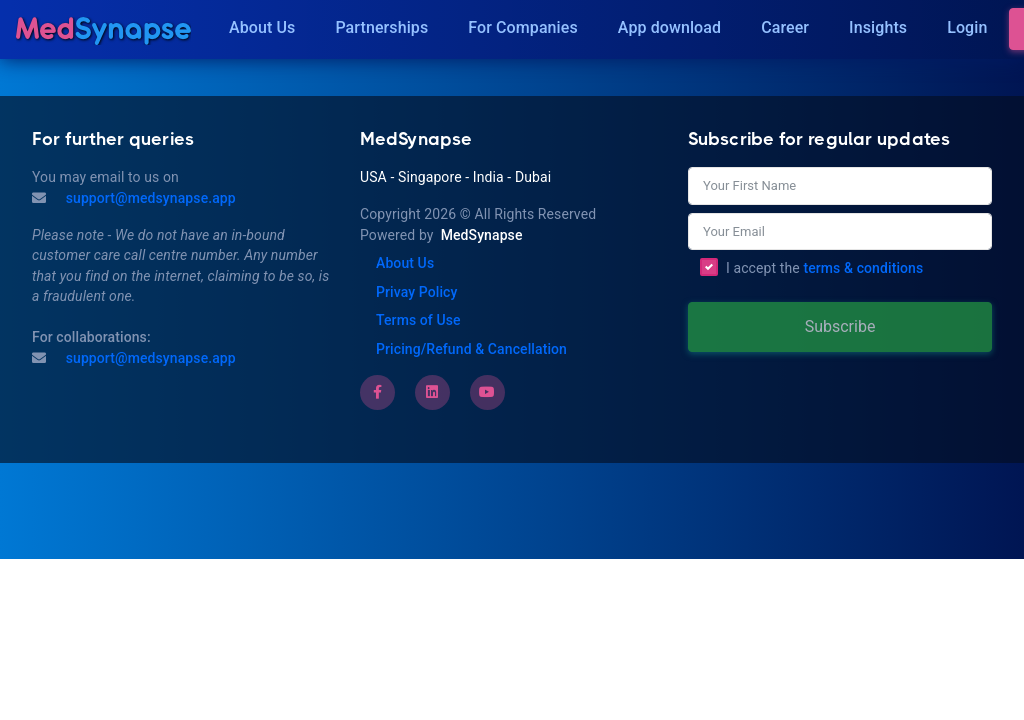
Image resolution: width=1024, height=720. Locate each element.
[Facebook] (377, 392)
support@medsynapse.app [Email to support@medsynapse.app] (149, 358)
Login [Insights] (967, 27)
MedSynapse (482, 235)
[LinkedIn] (432, 392)
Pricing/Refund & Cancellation (471, 349)
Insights (878, 27)
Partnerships (381, 27)
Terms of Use (418, 320)
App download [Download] (669, 27)
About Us (262, 27)
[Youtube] (487, 392)
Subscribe (840, 326)
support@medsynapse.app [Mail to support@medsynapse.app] (149, 198)
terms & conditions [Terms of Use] (863, 268)
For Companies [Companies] (523, 27)
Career (785, 27)
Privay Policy (416, 292)
